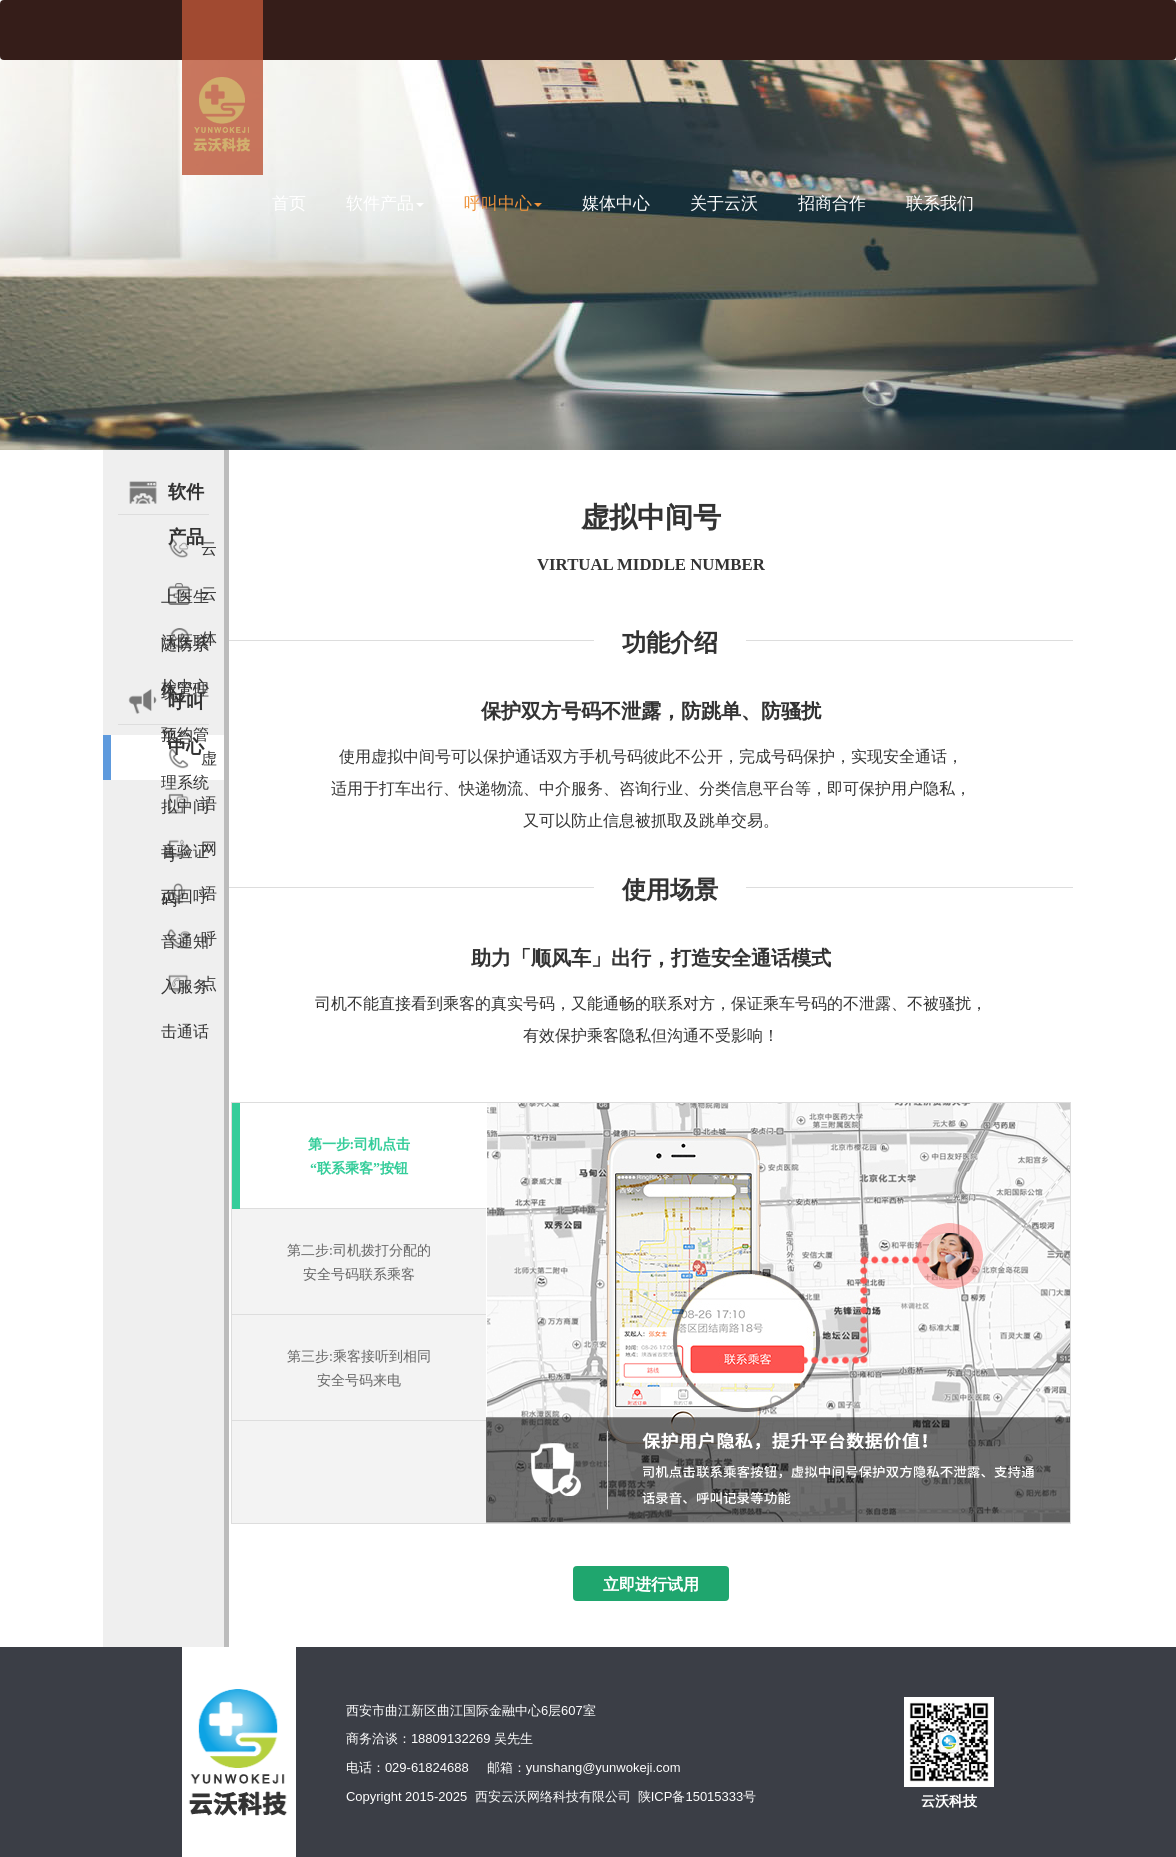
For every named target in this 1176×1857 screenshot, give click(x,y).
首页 (289, 203)
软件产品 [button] (385, 203)
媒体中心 (616, 203)
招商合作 (832, 203)
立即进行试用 (651, 1584)
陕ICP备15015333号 (697, 1796)
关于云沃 (724, 203)
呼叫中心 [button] (503, 203)
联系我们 (940, 203)
